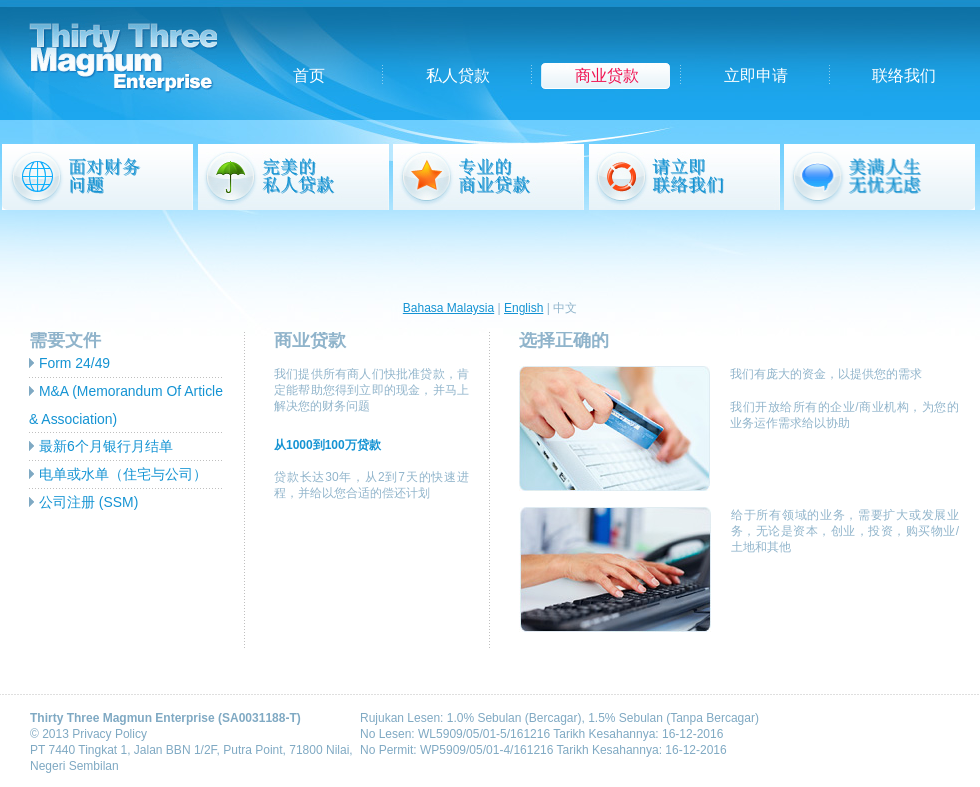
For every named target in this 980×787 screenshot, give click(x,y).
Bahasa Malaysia (448, 308)
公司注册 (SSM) (88, 502)
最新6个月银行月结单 (106, 446)
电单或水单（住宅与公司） (123, 474)
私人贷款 (458, 75)
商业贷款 (607, 75)
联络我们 (904, 75)
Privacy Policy (109, 734)
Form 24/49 (74, 363)
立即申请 (756, 75)
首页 (309, 75)
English (523, 308)
